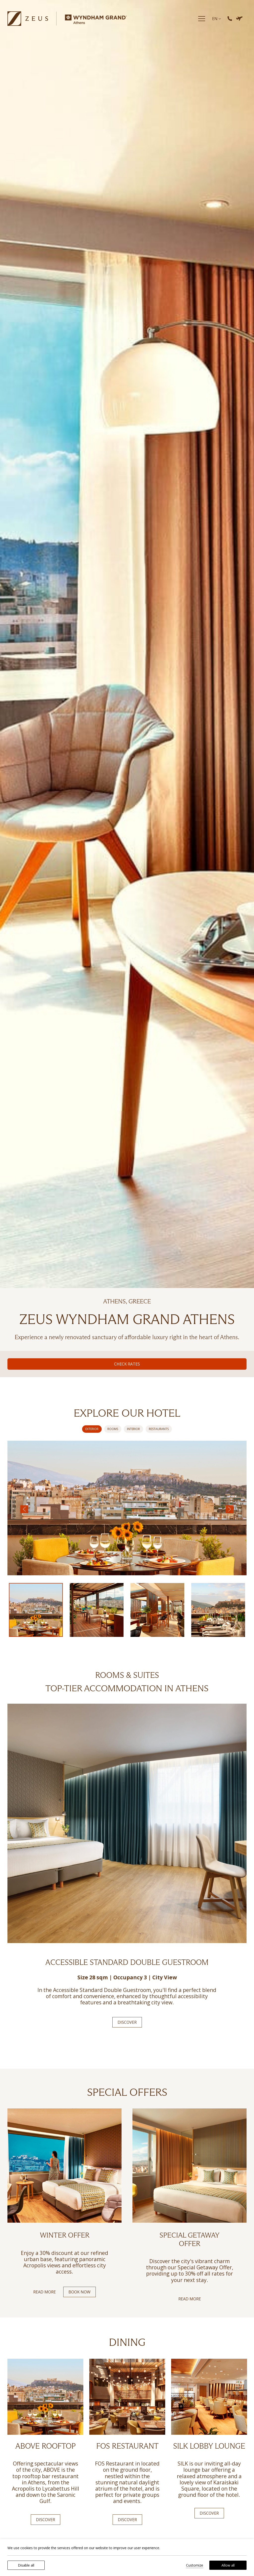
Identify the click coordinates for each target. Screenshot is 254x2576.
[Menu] (201, 18)
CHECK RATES (127, 1364)
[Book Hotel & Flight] (239, 18)
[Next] (230, 1510)
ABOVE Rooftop (45, 2447)
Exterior (91, 1430)
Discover (127, 2023)
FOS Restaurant (127, 2447)
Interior (133, 1433)
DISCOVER (45, 2521)
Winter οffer (64, 2236)
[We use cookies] (8, 2567)
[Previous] (24, 1510)
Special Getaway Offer (189, 2242)
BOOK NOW (79, 2293)
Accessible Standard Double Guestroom (127, 1963)
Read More (44, 2293)
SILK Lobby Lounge (209, 2447)
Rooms (112, 1431)
